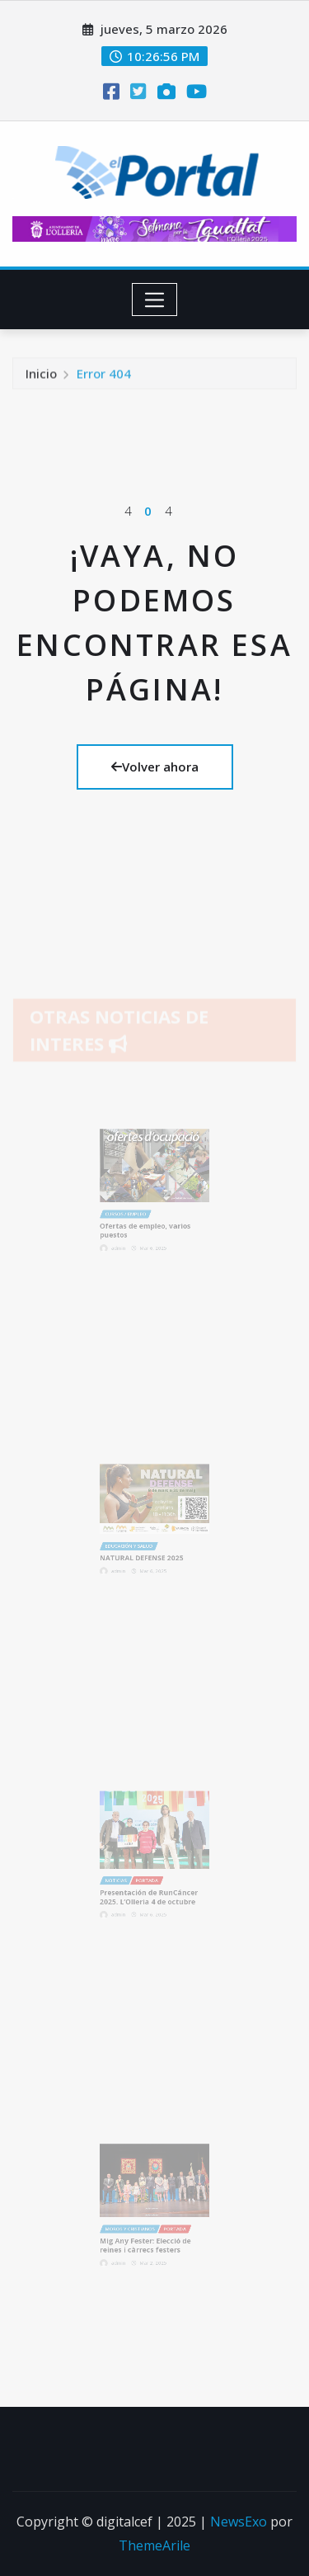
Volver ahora (155, 766)
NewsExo (238, 2521)
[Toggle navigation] (154, 299)
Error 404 (104, 377)
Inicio (41, 377)
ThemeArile (154, 2545)
